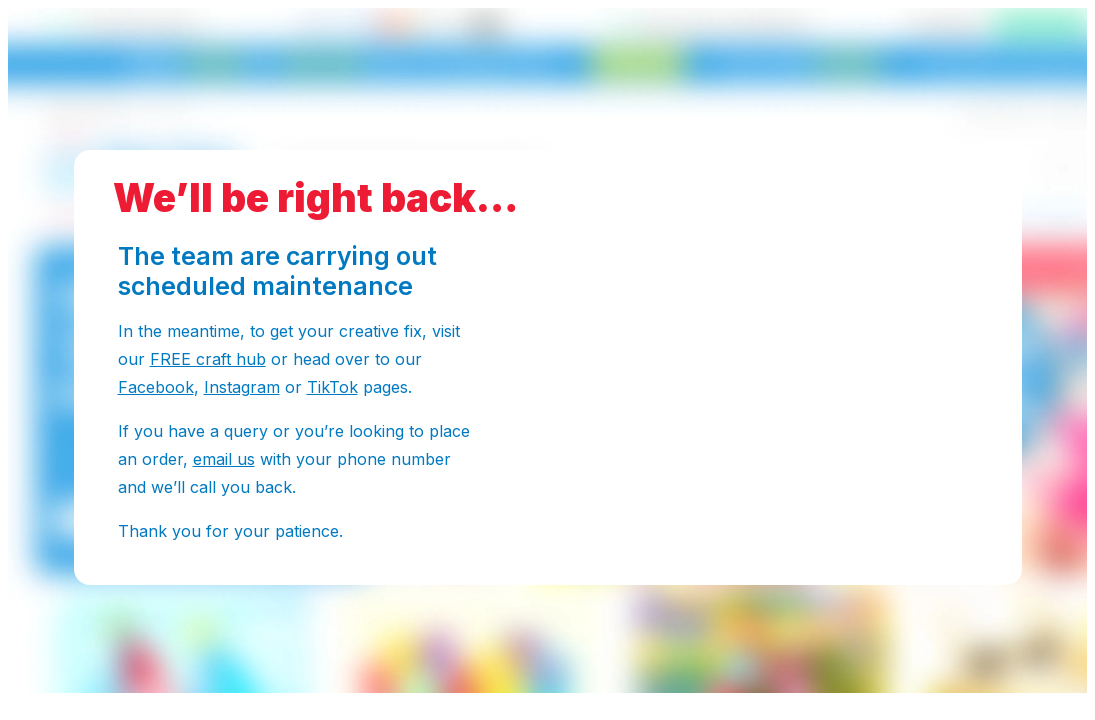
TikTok (332, 387)
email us (224, 459)
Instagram (242, 387)
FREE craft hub (208, 359)
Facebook (156, 387)
